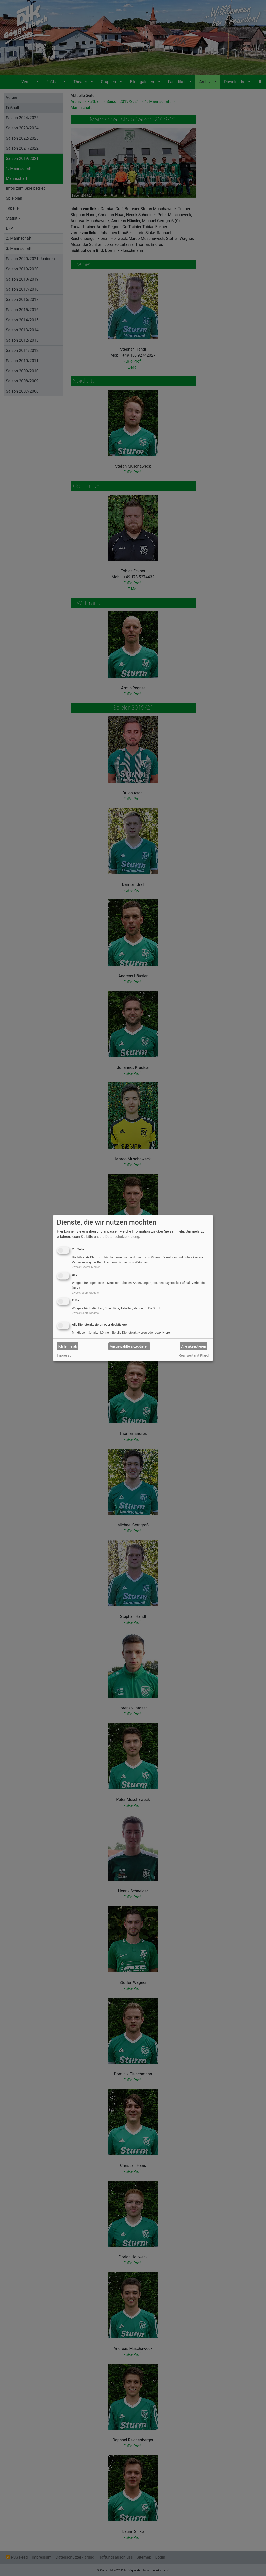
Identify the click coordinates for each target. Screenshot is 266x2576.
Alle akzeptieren (193, 1346)
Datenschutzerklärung (122, 1237)
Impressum (65, 1355)
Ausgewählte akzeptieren (129, 1346)
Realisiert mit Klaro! (194, 1355)
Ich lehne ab (67, 1346)
